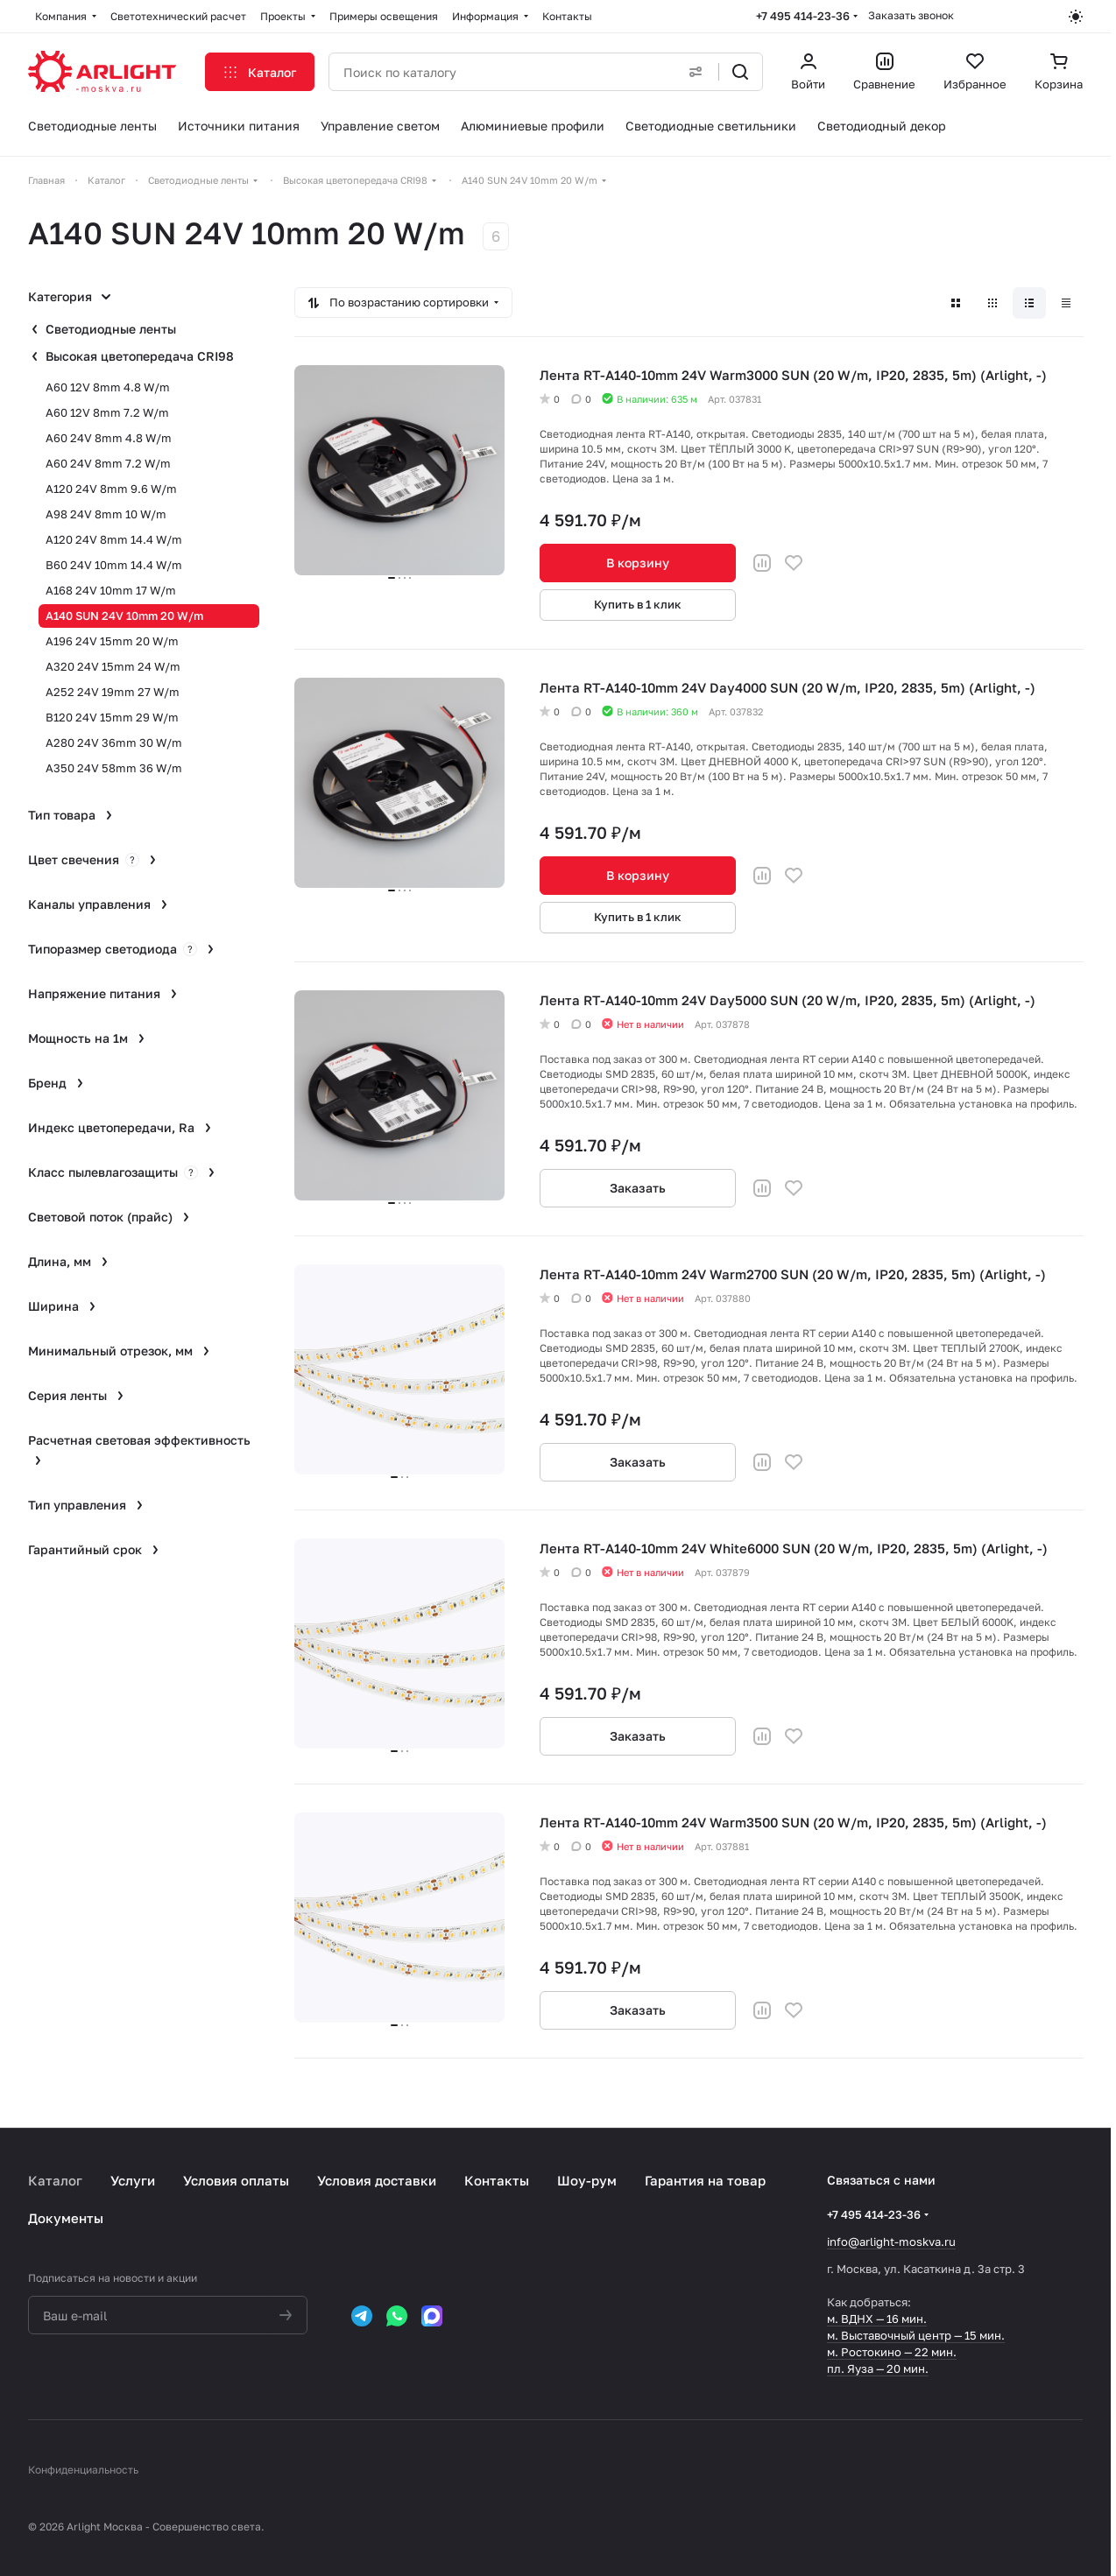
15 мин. (984, 2335)
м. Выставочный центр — (895, 2335)
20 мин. (907, 2368)
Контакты (496, 2180)
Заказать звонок (911, 15)
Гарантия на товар (705, 2180)
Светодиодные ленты (111, 328)
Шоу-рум (587, 2180)
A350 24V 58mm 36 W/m (114, 768)
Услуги (132, 2180)
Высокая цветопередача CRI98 (140, 355)
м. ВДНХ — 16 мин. (877, 2319)
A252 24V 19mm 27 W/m (113, 692)
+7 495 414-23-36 (803, 16)
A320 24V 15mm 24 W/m (113, 666)
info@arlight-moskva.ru (891, 2242)
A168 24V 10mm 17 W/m (111, 590)
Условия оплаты (236, 2180)
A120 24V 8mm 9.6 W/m (111, 489)
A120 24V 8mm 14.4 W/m (114, 539)
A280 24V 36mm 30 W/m (114, 742)
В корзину (637, 562)
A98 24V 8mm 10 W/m (106, 514)
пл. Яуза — (856, 2368)
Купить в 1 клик (638, 604)
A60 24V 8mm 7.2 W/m (108, 463)
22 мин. (936, 2352)
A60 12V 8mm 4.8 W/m (108, 387)
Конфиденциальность (83, 2469)
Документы (65, 2218)
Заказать (638, 1187)
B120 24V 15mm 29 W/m (112, 717)
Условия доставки (376, 2180)
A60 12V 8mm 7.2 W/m (107, 412)
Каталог (55, 2180)
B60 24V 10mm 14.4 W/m (114, 565)
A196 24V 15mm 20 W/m (112, 641)
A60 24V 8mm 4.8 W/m (109, 438)
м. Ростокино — (871, 2352)
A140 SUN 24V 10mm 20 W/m (124, 616)
